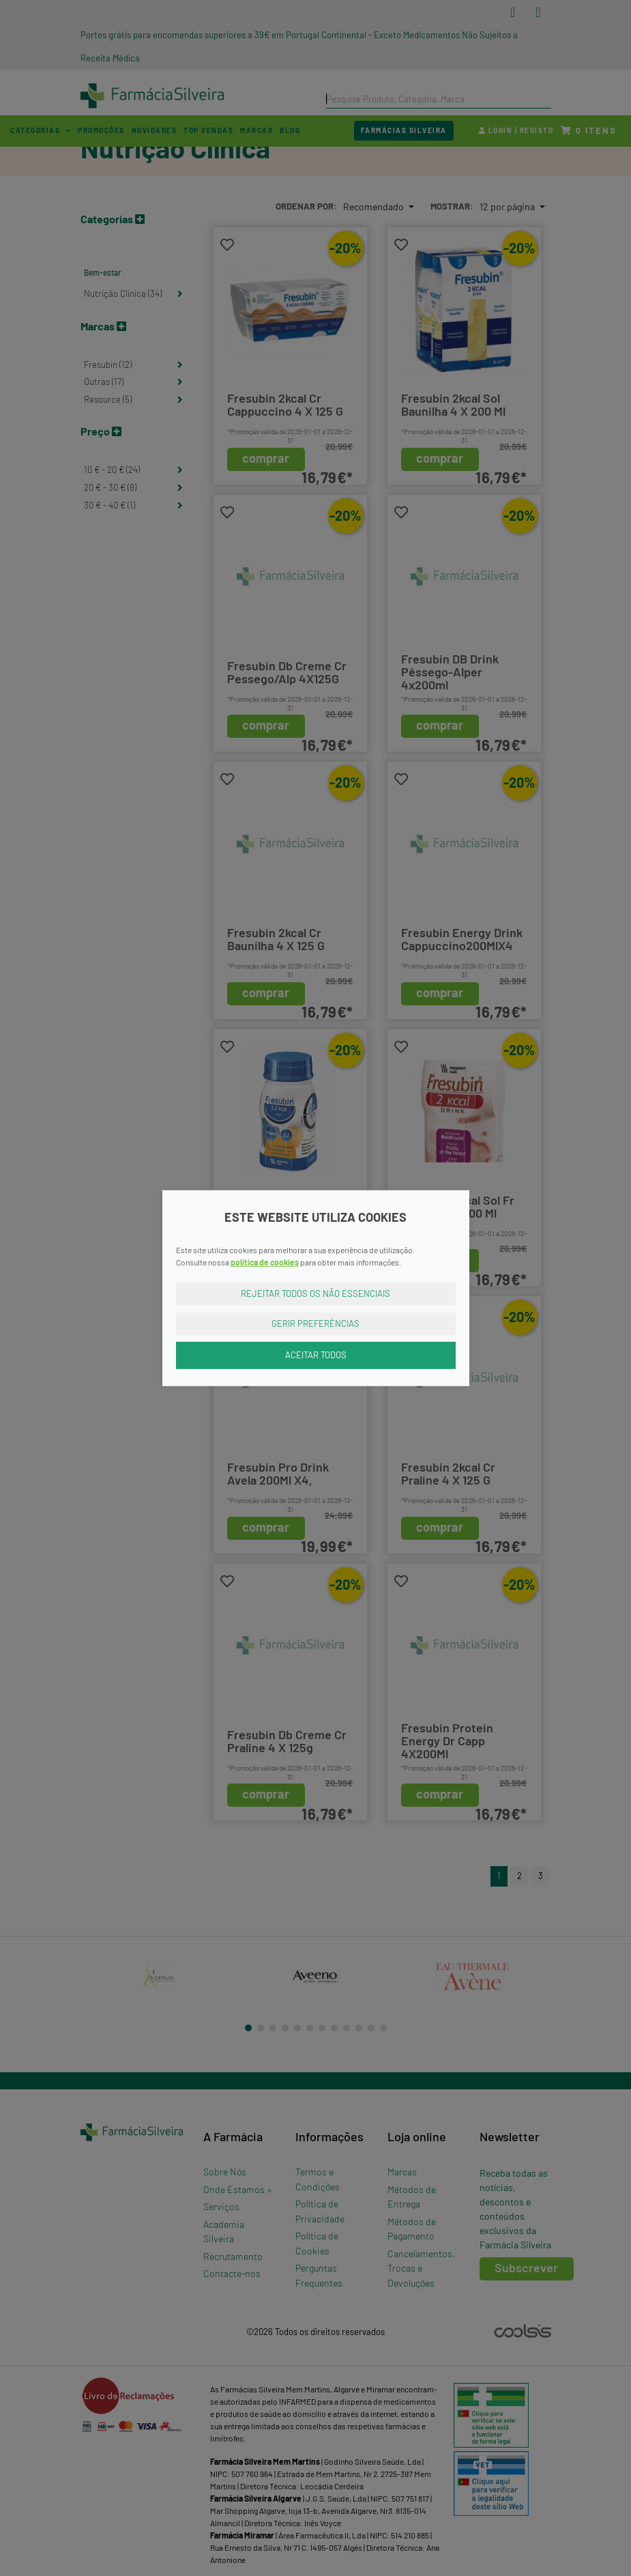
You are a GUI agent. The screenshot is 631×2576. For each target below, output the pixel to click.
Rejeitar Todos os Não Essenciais (315, 1293)
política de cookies (265, 1262)
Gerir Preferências (315, 1322)
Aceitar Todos (316, 1354)
